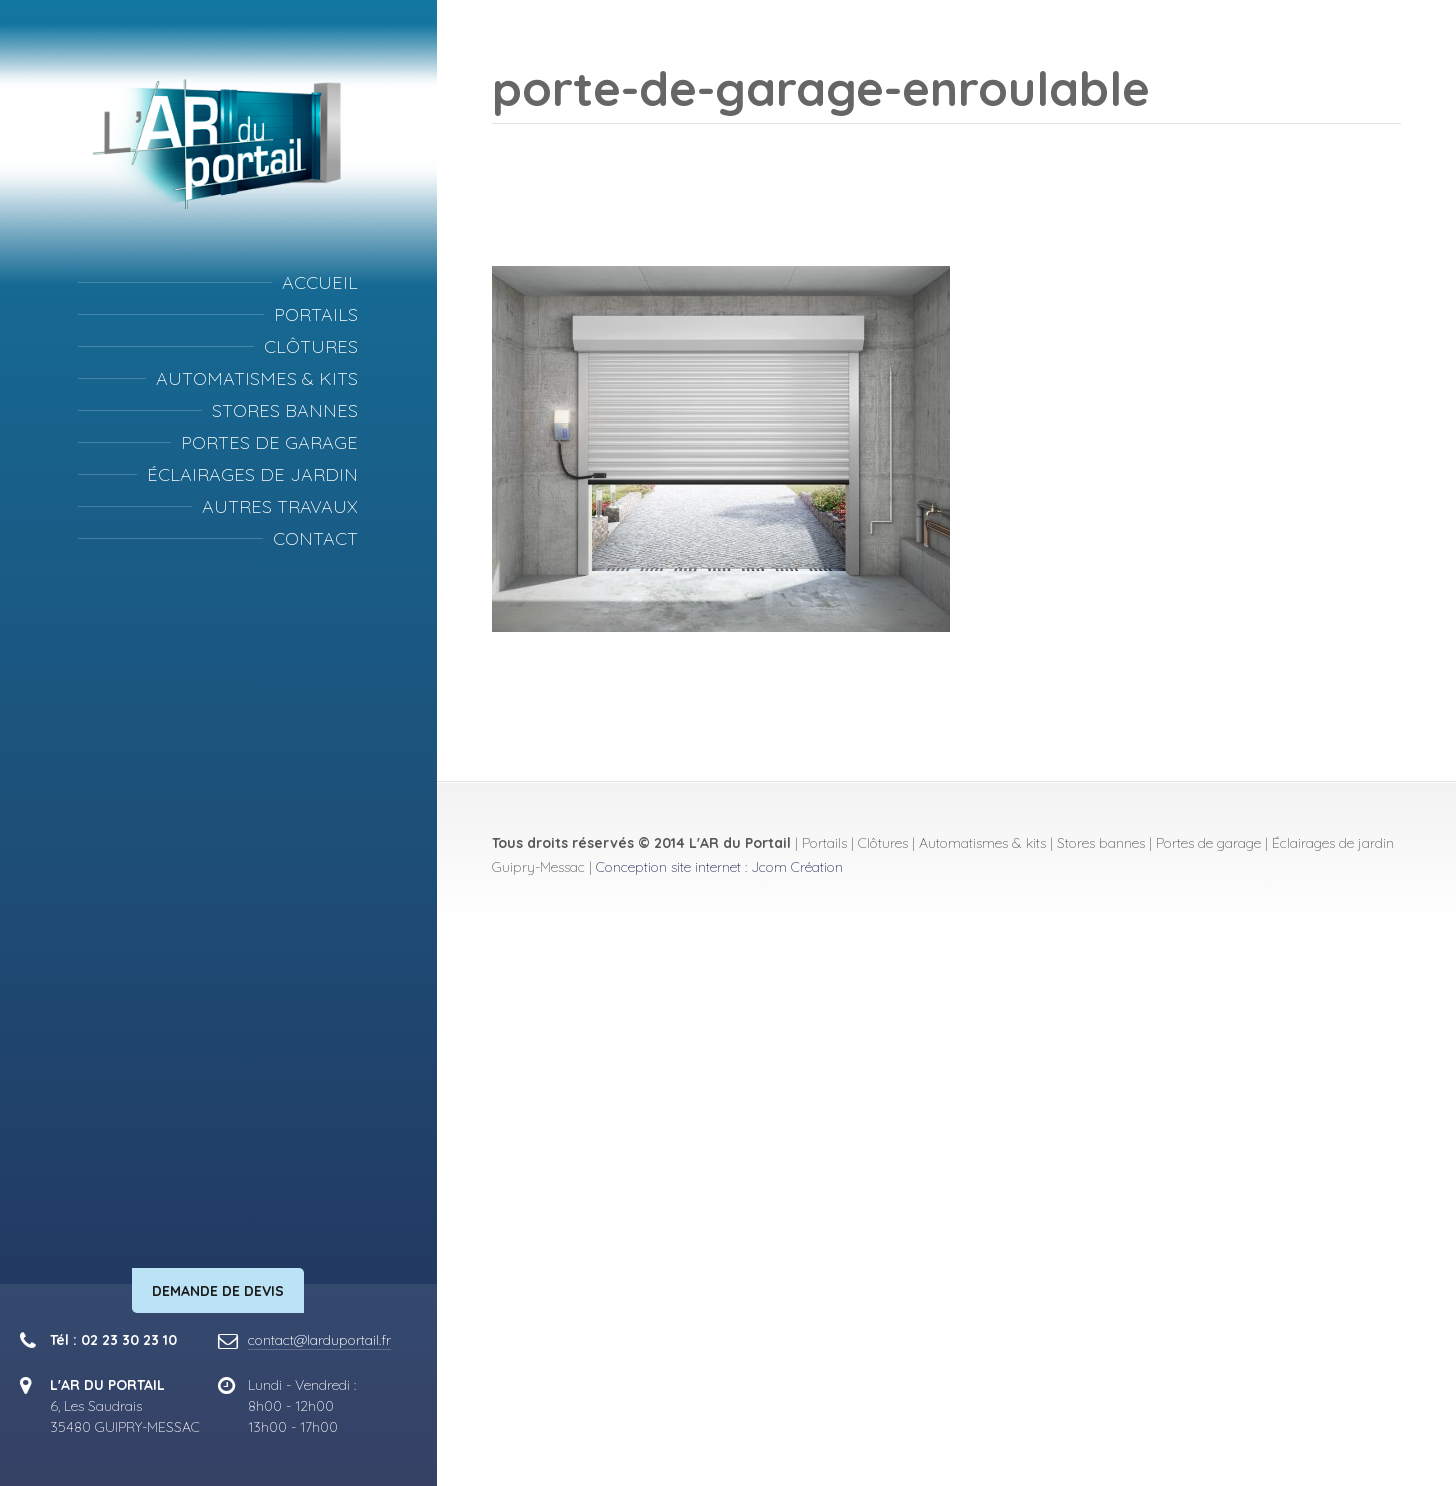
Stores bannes (285, 410)
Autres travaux (280, 506)
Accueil (320, 282)
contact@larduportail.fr (319, 1340)
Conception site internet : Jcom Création (719, 867)
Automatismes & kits (257, 378)
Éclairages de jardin (252, 474)
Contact (315, 538)
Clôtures (311, 346)
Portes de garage (269, 442)
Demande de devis (218, 1291)
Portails (316, 314)
